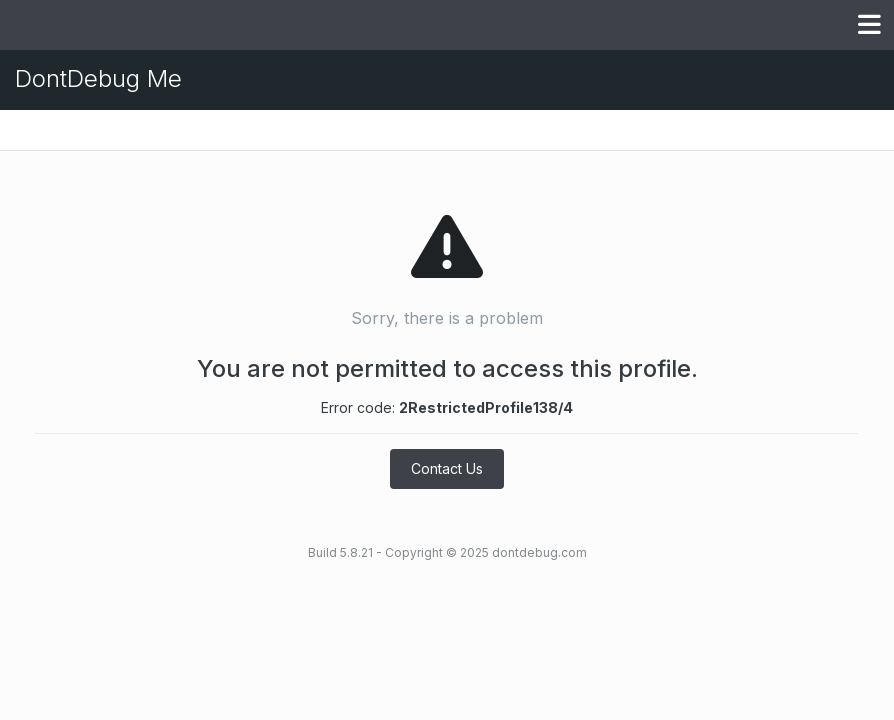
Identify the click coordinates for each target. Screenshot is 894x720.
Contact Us (447, 468)
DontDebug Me (98, 78)
